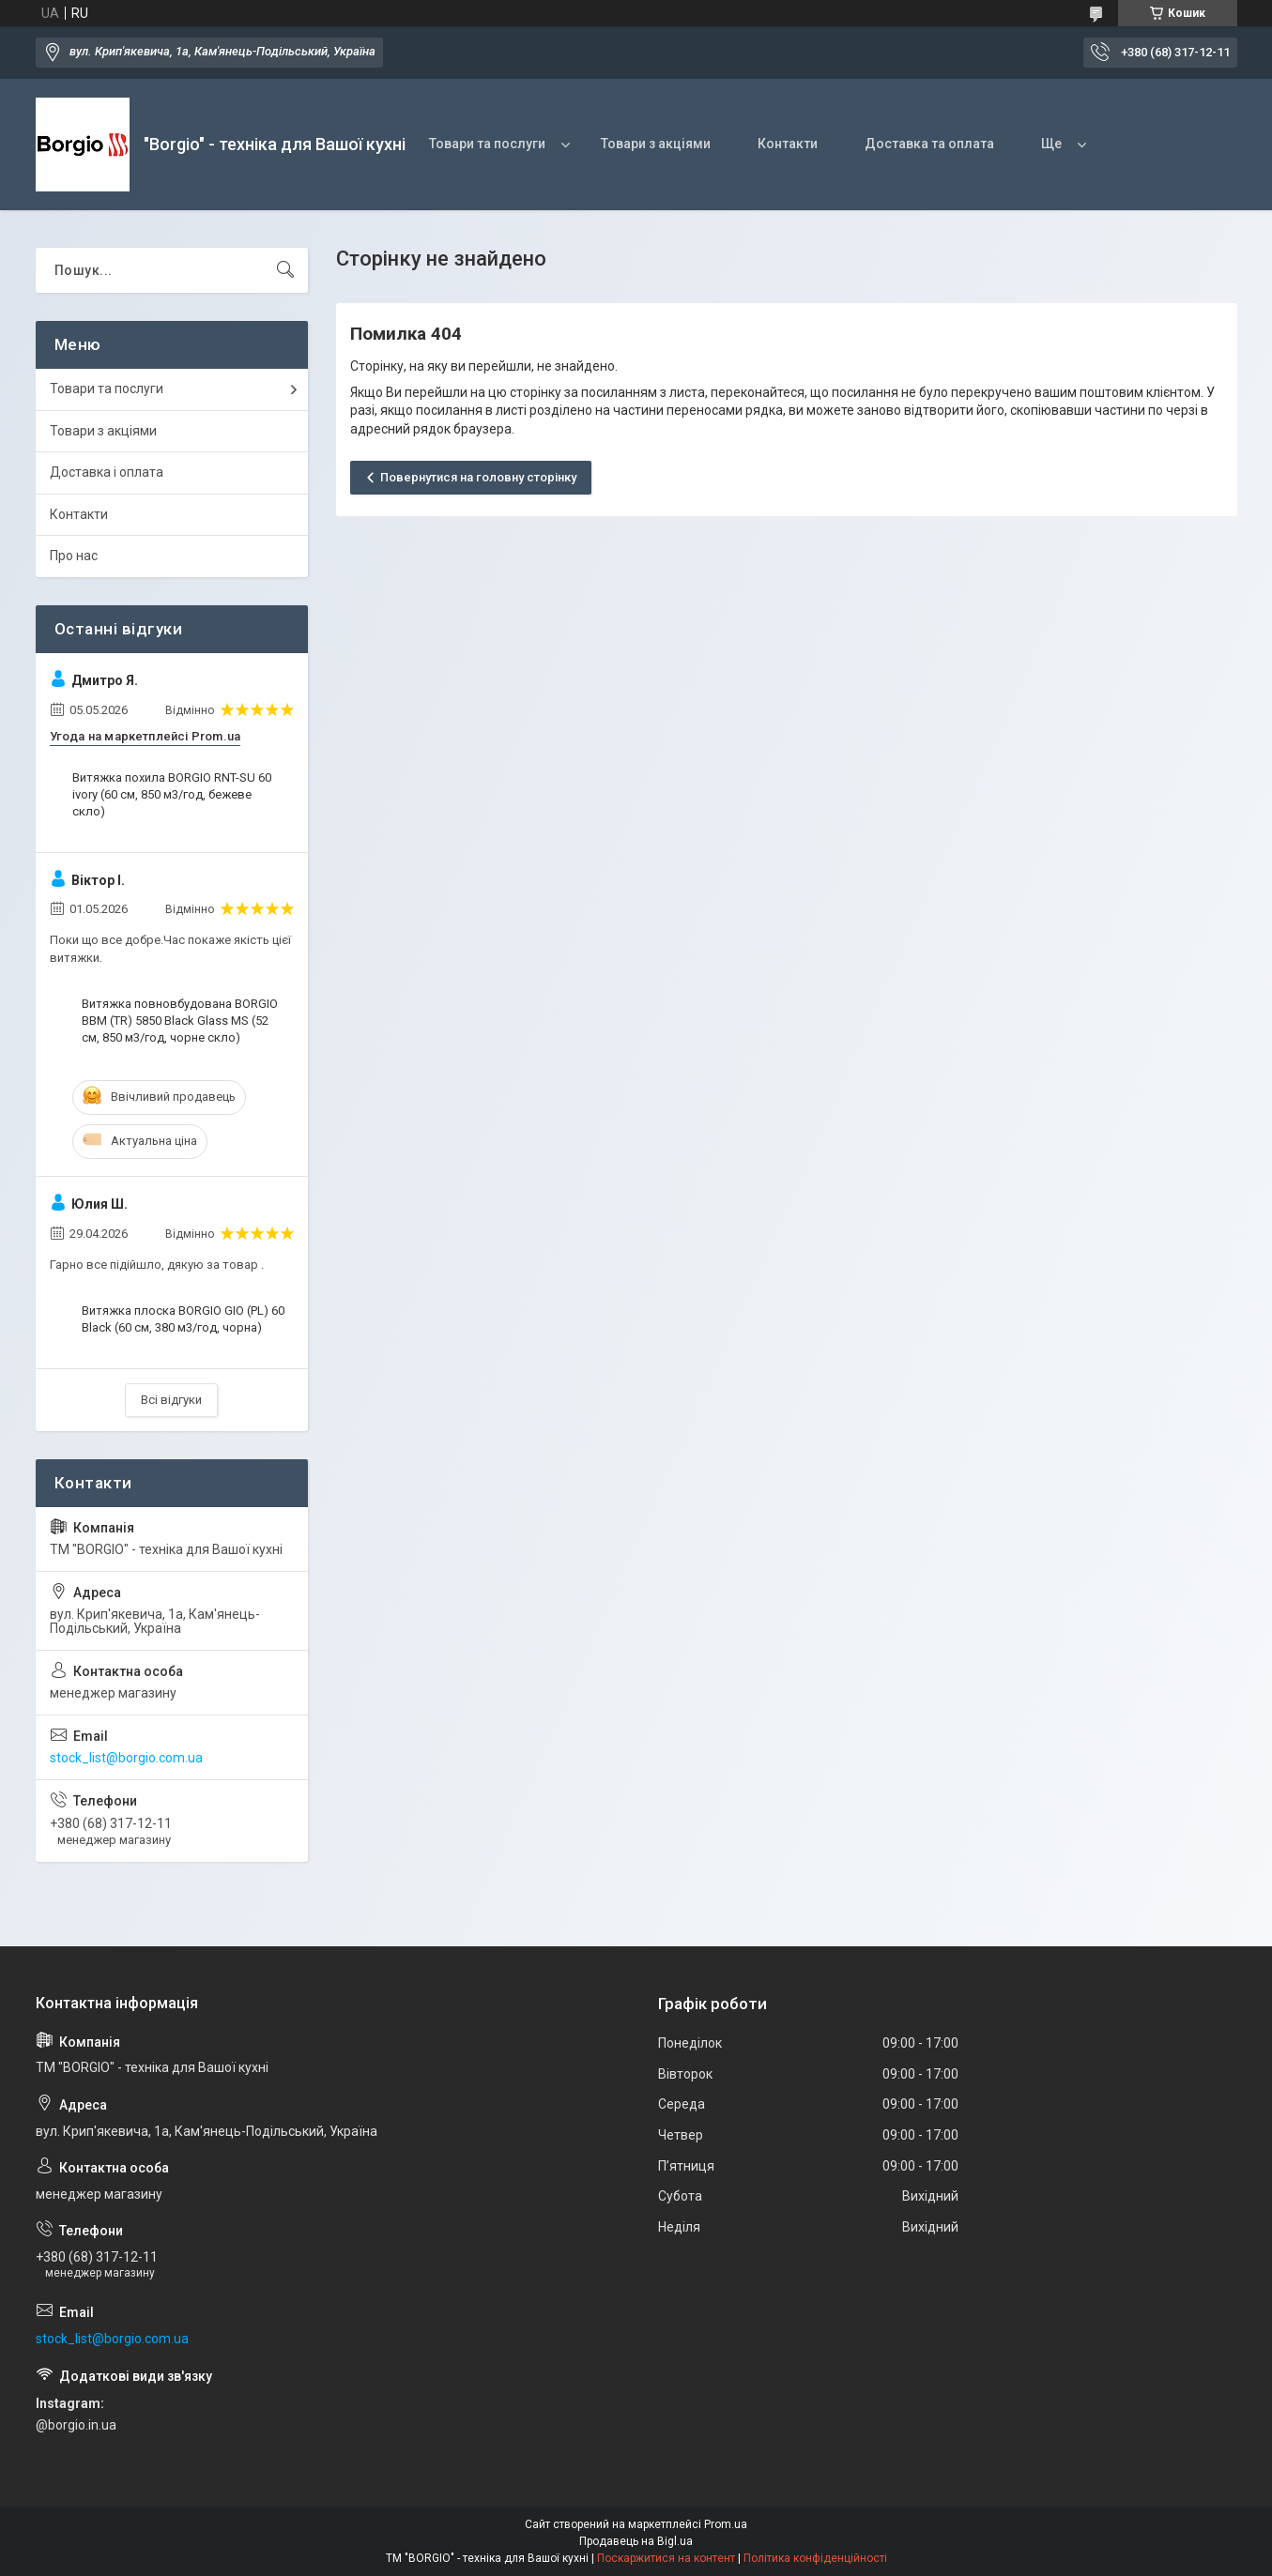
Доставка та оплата (929, 143)
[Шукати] (285, 270)
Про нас (74, 555)
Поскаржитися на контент (666, 2558)
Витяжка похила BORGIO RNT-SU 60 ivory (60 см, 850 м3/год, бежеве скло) (171, 794)
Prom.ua (725, 2524)
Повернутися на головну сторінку (478, 477)
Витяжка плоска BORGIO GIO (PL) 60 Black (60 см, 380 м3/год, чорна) (183, 1318)
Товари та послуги (487, 143)
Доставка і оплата (106, 472)
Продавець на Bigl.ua (636, 2541)
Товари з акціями (656, 143)
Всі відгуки (171, 1400)
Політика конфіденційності (815, 2558)
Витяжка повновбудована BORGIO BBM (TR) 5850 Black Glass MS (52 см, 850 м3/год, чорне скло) (180, 1020)
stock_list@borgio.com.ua (126, 1757)
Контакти (788, 143)
